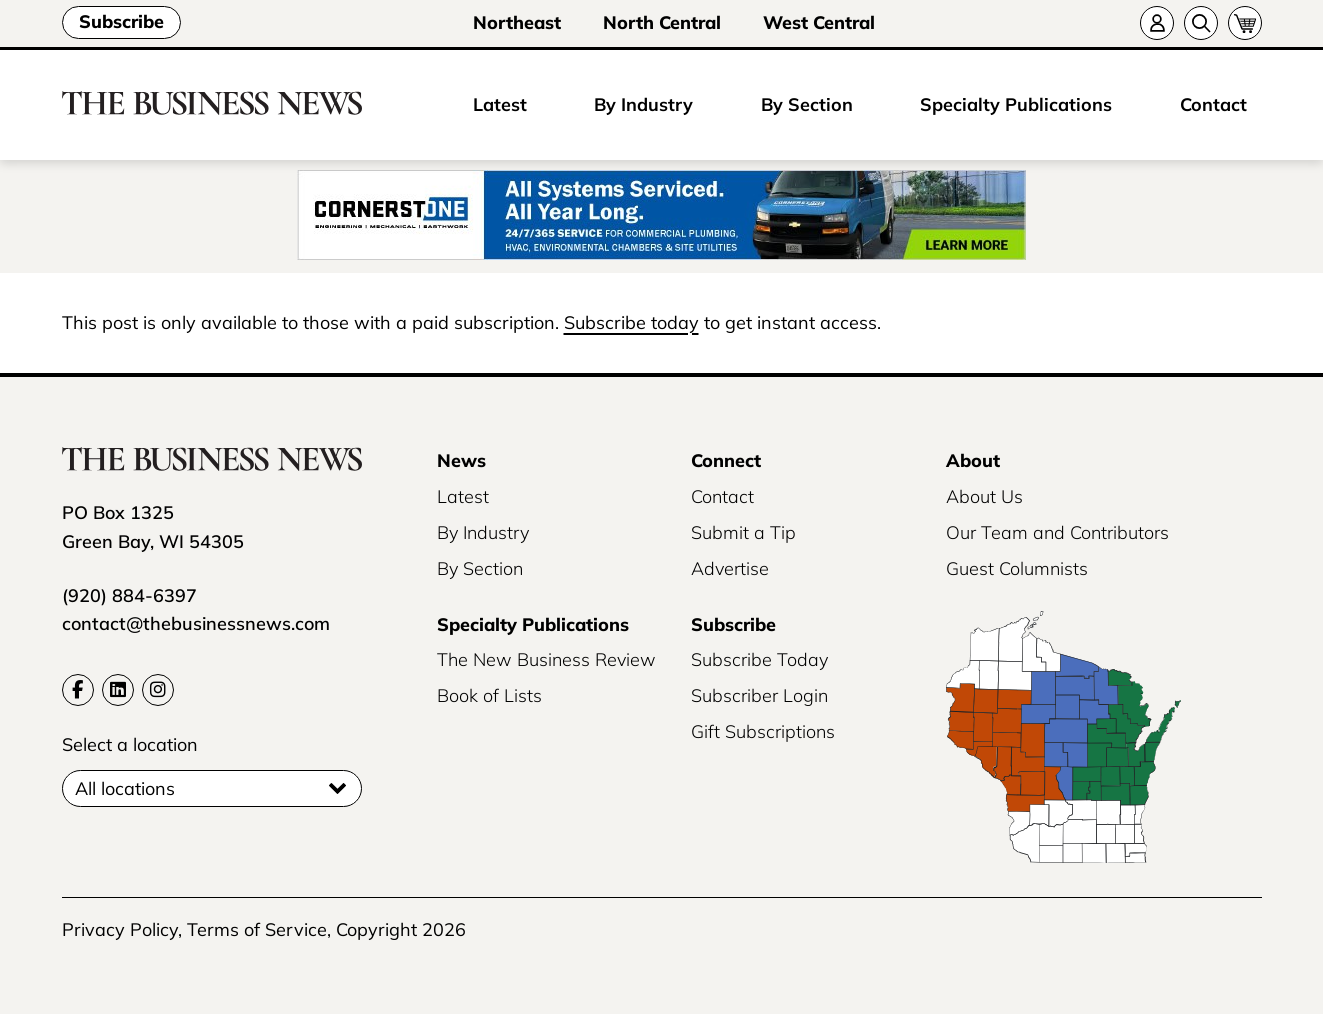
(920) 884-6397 (129, 595)
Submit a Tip (743, 532)
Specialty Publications (1016, 104)
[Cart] (1245, 23)
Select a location (130, 744)
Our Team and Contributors (1057, 532)
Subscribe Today (759, 659)
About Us (984, 496)
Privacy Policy (120, 929)
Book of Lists (489, 695)
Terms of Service (257, 929)
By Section (807, 104)
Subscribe (121, 21)
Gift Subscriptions (763, 731)
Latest (500, 104)
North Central (662, 22)
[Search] (1201, 23)
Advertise (730, 568)
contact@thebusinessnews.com (196, 623)
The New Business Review (546, 659)
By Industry (643, 104)
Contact (1213, 104)
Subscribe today (631, 322)
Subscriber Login (759, 695)
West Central (819, 22)
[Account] (1157, 23)
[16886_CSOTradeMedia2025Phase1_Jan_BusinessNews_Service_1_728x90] (661, 216)
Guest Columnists (1017, 568)
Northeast (517, 22)
